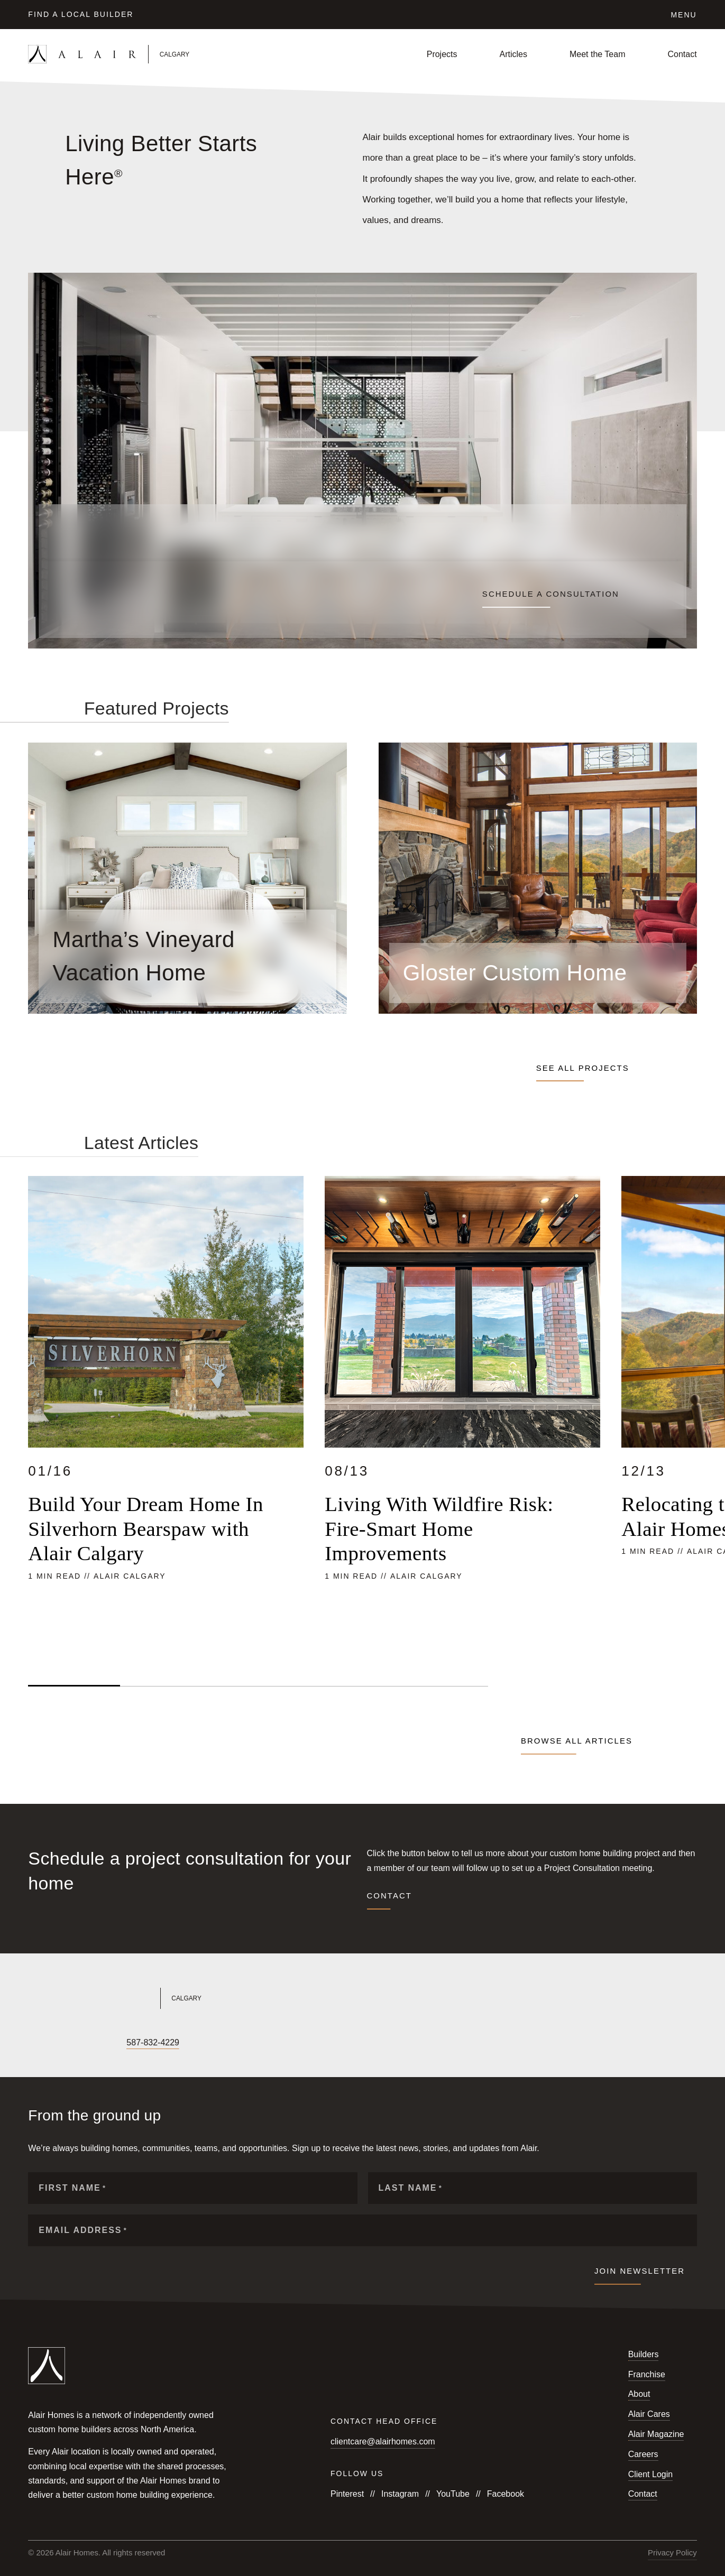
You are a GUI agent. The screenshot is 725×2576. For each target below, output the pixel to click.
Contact (682, 54)
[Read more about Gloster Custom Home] (537, 973)
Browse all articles (576, 1741)
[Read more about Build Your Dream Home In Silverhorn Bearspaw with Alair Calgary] (166, 1414)
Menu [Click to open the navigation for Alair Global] (683, 15)
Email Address (83, 2230)
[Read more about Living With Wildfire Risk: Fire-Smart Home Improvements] (462, 1414)
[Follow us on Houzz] (105, 2042)
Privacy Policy (672, 2553)
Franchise (646, 2374)
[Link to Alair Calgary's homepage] (188, 1998)
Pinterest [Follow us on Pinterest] (347, 2493)
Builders (643, 2354)
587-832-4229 (152, 2042)
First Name (72, 2188)
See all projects (584, 1068)
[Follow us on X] (69, 2042)
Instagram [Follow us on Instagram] (400, 2493)
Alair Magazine (656, 2434)
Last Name (411, 2188)
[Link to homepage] (138, 54)
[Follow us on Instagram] (51, 2042)
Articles (513, 54)
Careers (643, 2454)
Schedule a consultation (550, 594)
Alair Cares (649, 2414)
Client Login (650, 2474)
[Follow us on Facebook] (33, 2042)
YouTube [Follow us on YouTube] (453, 2493)
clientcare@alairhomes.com (383, 2441)
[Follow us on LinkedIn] (87, 2042)
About (639, 2393)
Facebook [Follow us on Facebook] (505, 2493)
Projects (442, 54)
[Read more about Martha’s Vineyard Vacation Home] (187, 956)
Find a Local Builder (80, 14)
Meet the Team (598, 54)
